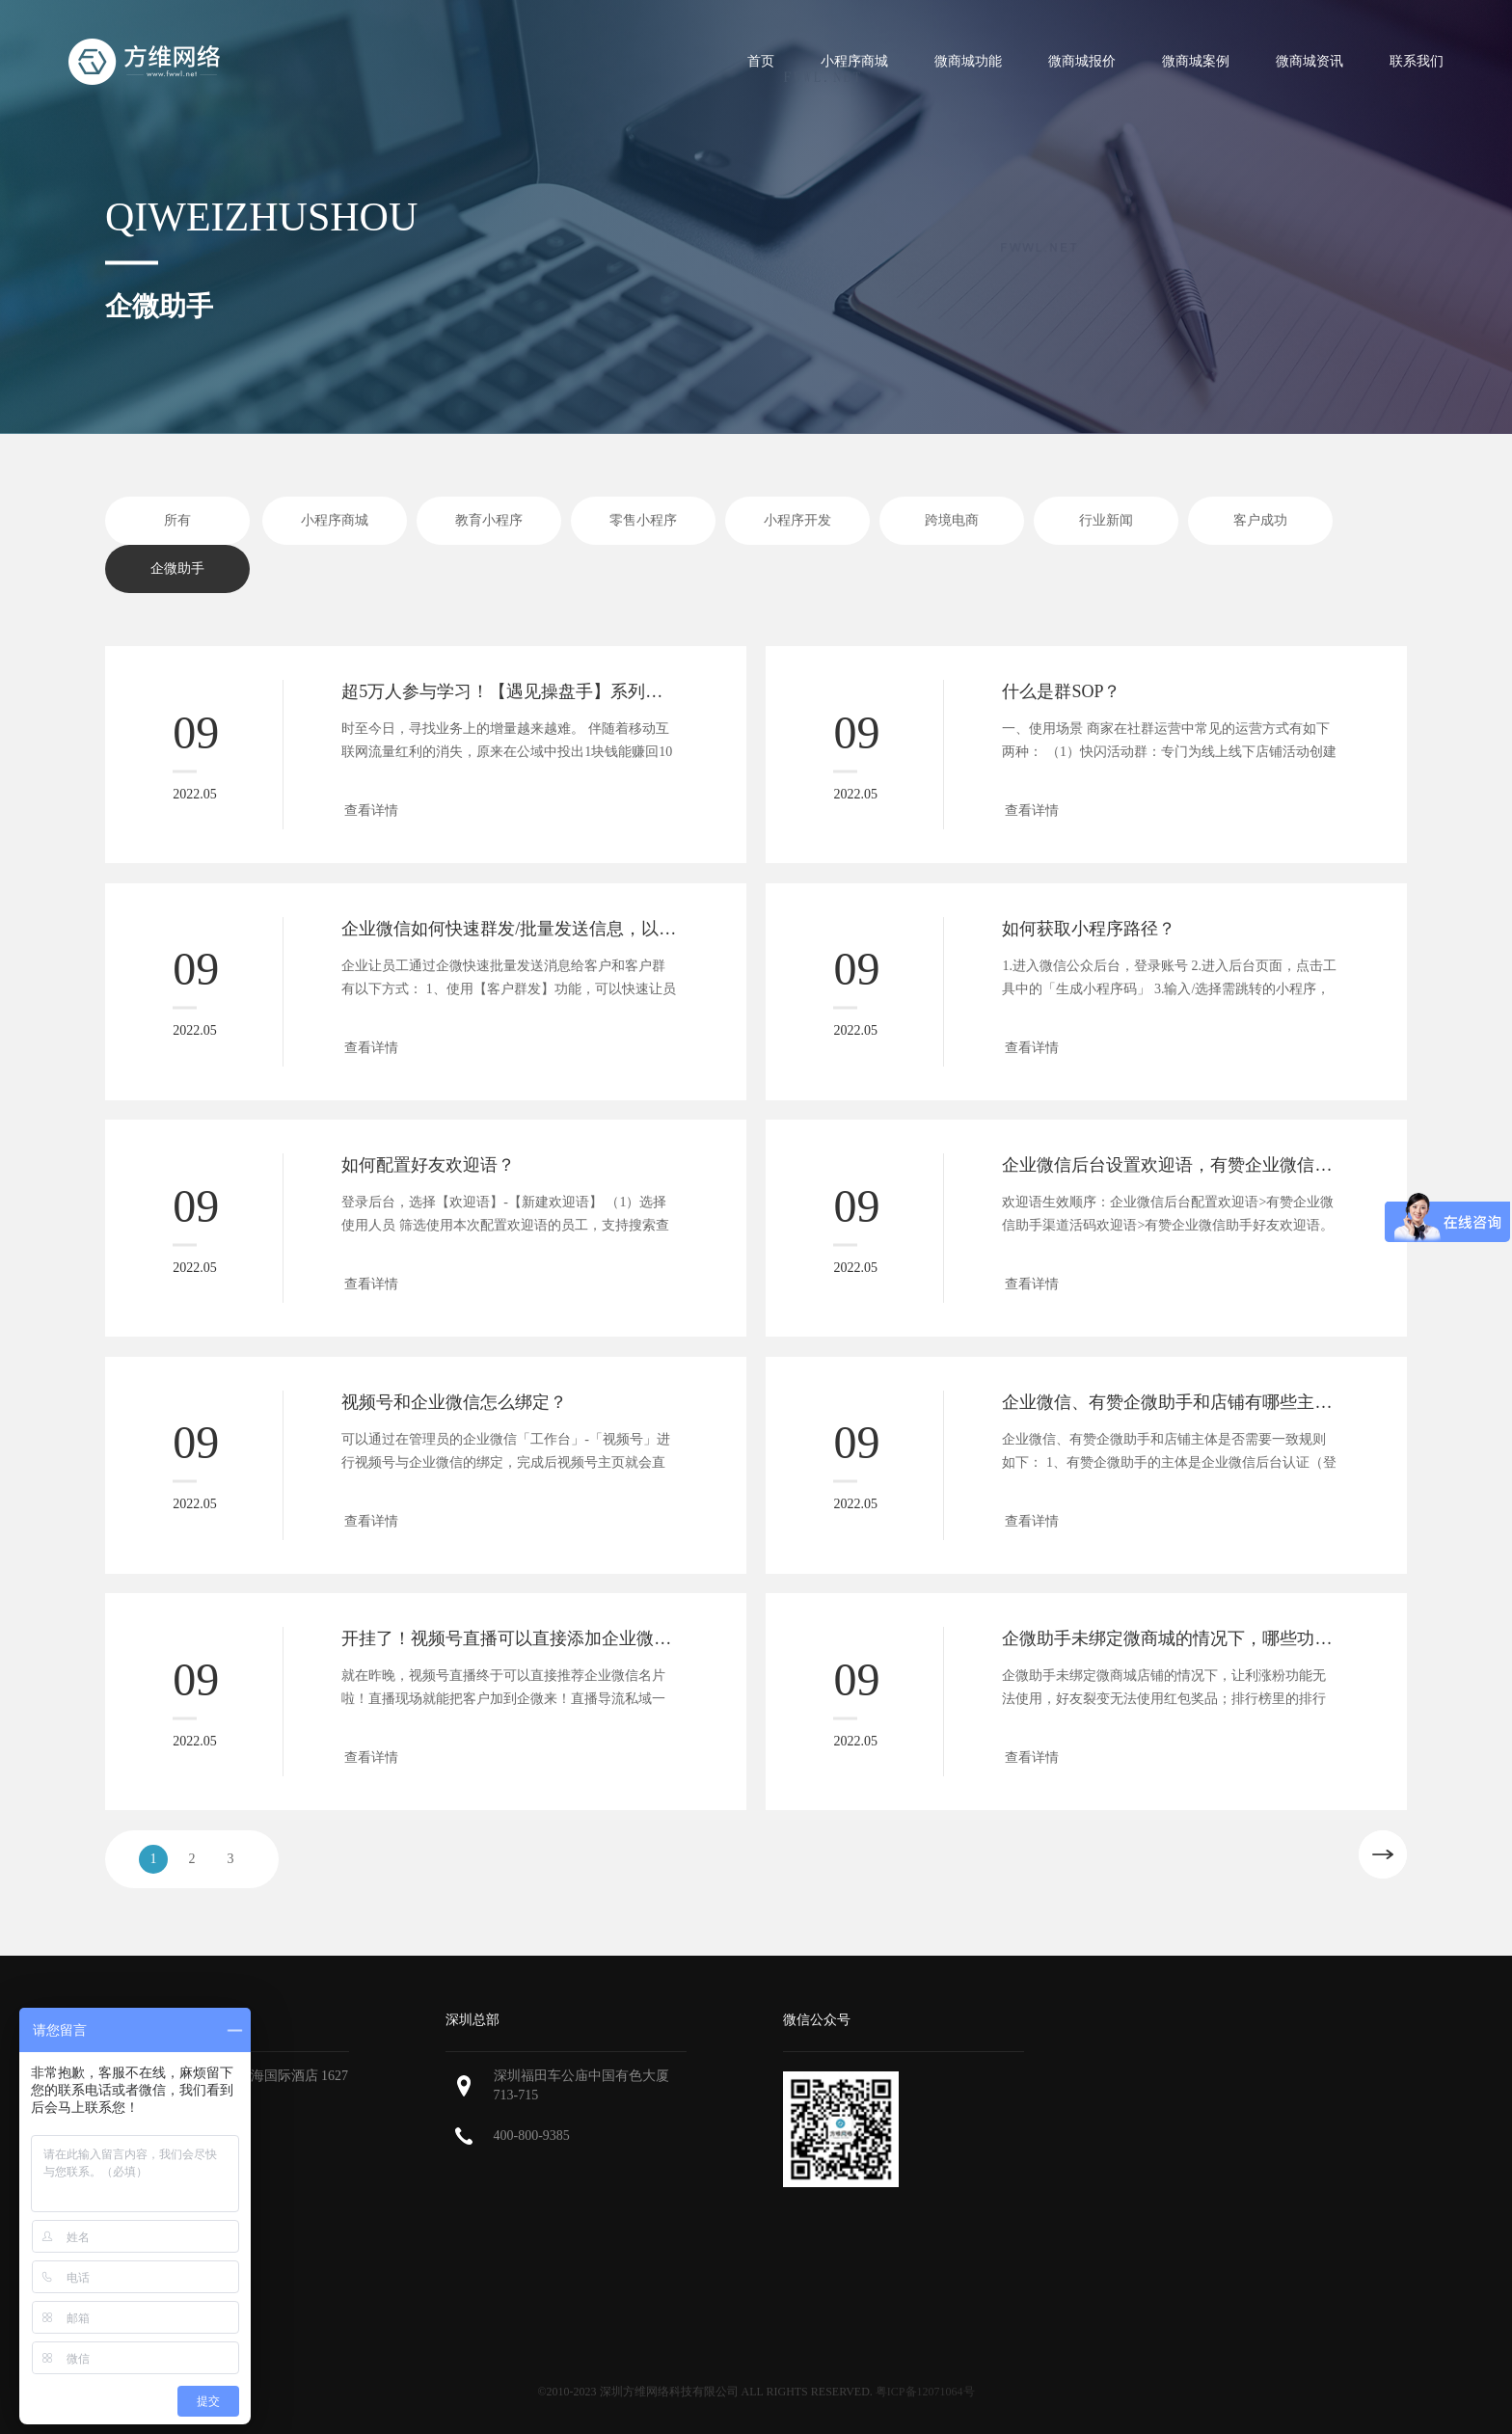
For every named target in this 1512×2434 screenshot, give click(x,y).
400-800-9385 (532, 2135)
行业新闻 (1106, 520)
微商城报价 (1082, 61)
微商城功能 (968, 61)
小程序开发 (797, 520)
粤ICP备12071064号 (925, 2391)
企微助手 (177, 568)
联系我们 (1417, 61)
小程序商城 (854, 61)
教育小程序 (489, 520)
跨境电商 (952, 520)
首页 (760, 61)
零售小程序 (643, 520)
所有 (177, 520)
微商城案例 (1195, 61)
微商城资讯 (1309, 61)
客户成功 (1260, 520)
